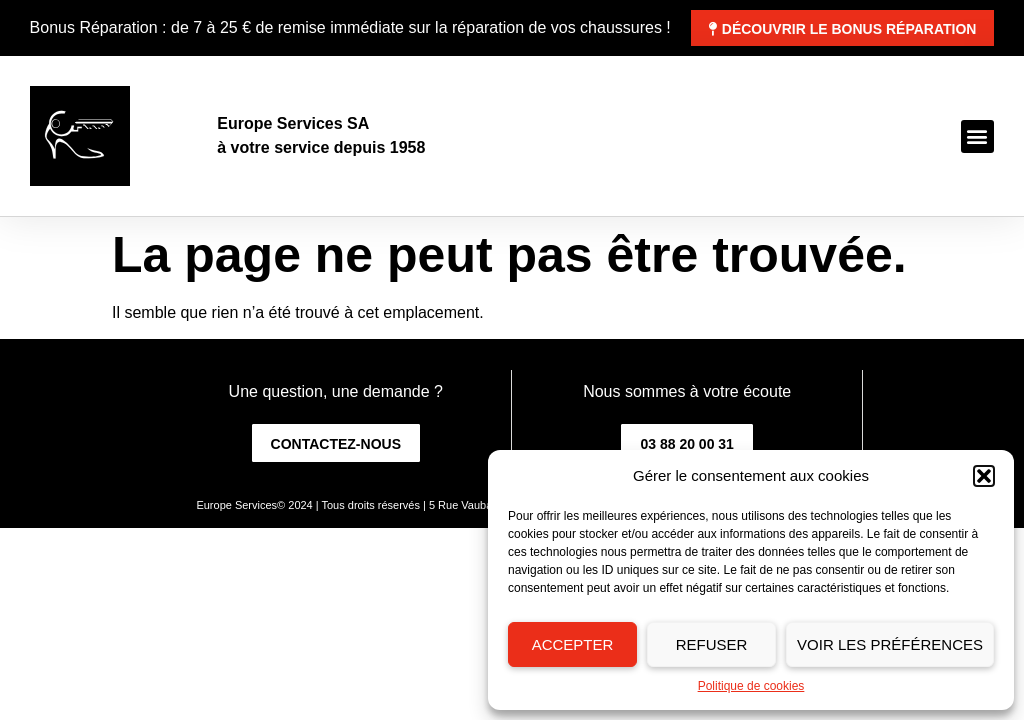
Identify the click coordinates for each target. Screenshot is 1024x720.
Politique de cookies (751, 686)
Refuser (712, 644)
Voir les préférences (890, 644)
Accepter (573, 644)
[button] (984, 476)
